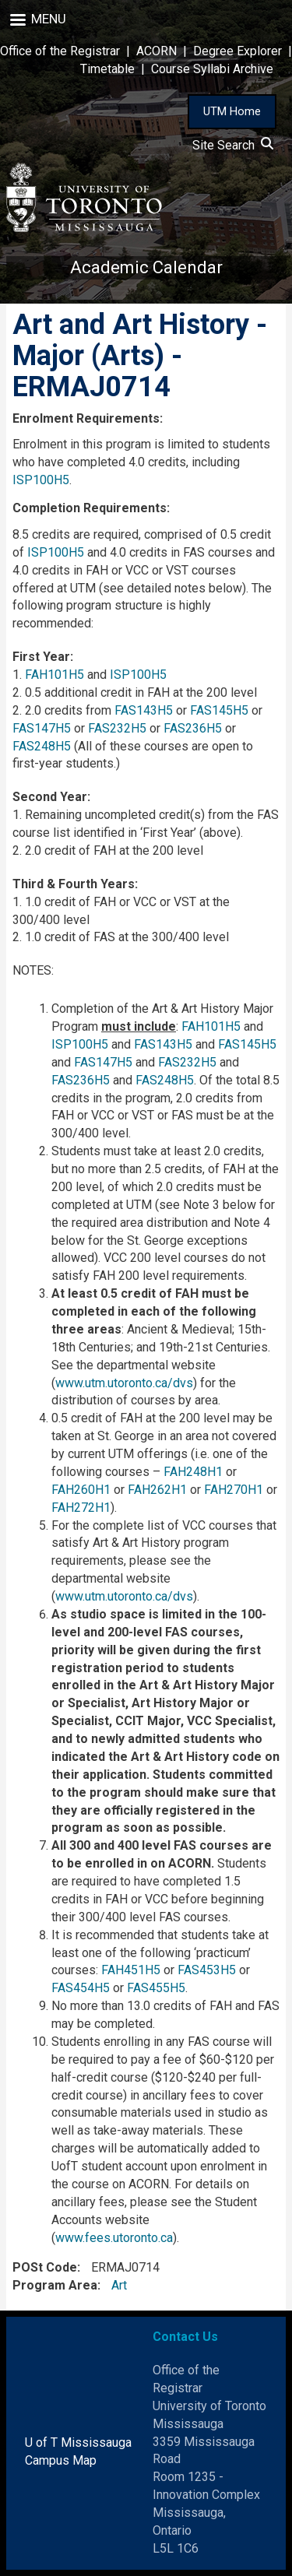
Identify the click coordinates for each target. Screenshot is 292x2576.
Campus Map (61, 2460)
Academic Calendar (146, 267)
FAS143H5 (143, 710)
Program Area (54, 2285)
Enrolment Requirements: (87, 418)
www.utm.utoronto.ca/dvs (124, 1383)
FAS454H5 (80, 1987)
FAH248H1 (193, 1471)
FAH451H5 (130, 1970)
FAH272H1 (81, 1507)
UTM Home (232, 111)
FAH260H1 (81, 1489)
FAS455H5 (156, 1987)
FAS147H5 (41, 728)
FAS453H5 (207, 1970)
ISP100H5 (40, 480)
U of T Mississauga (78, 2442)
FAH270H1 (233, 1489)
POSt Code (44, 2267)
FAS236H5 (193, 728)
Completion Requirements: (91, 508)
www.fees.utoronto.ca (114, 2237)
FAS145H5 (219, 710)
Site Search (232, 145)
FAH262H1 (157, 1489)
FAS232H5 (117, 728)
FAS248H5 (41, 746)
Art (119, 2285)
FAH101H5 (54, 674)
